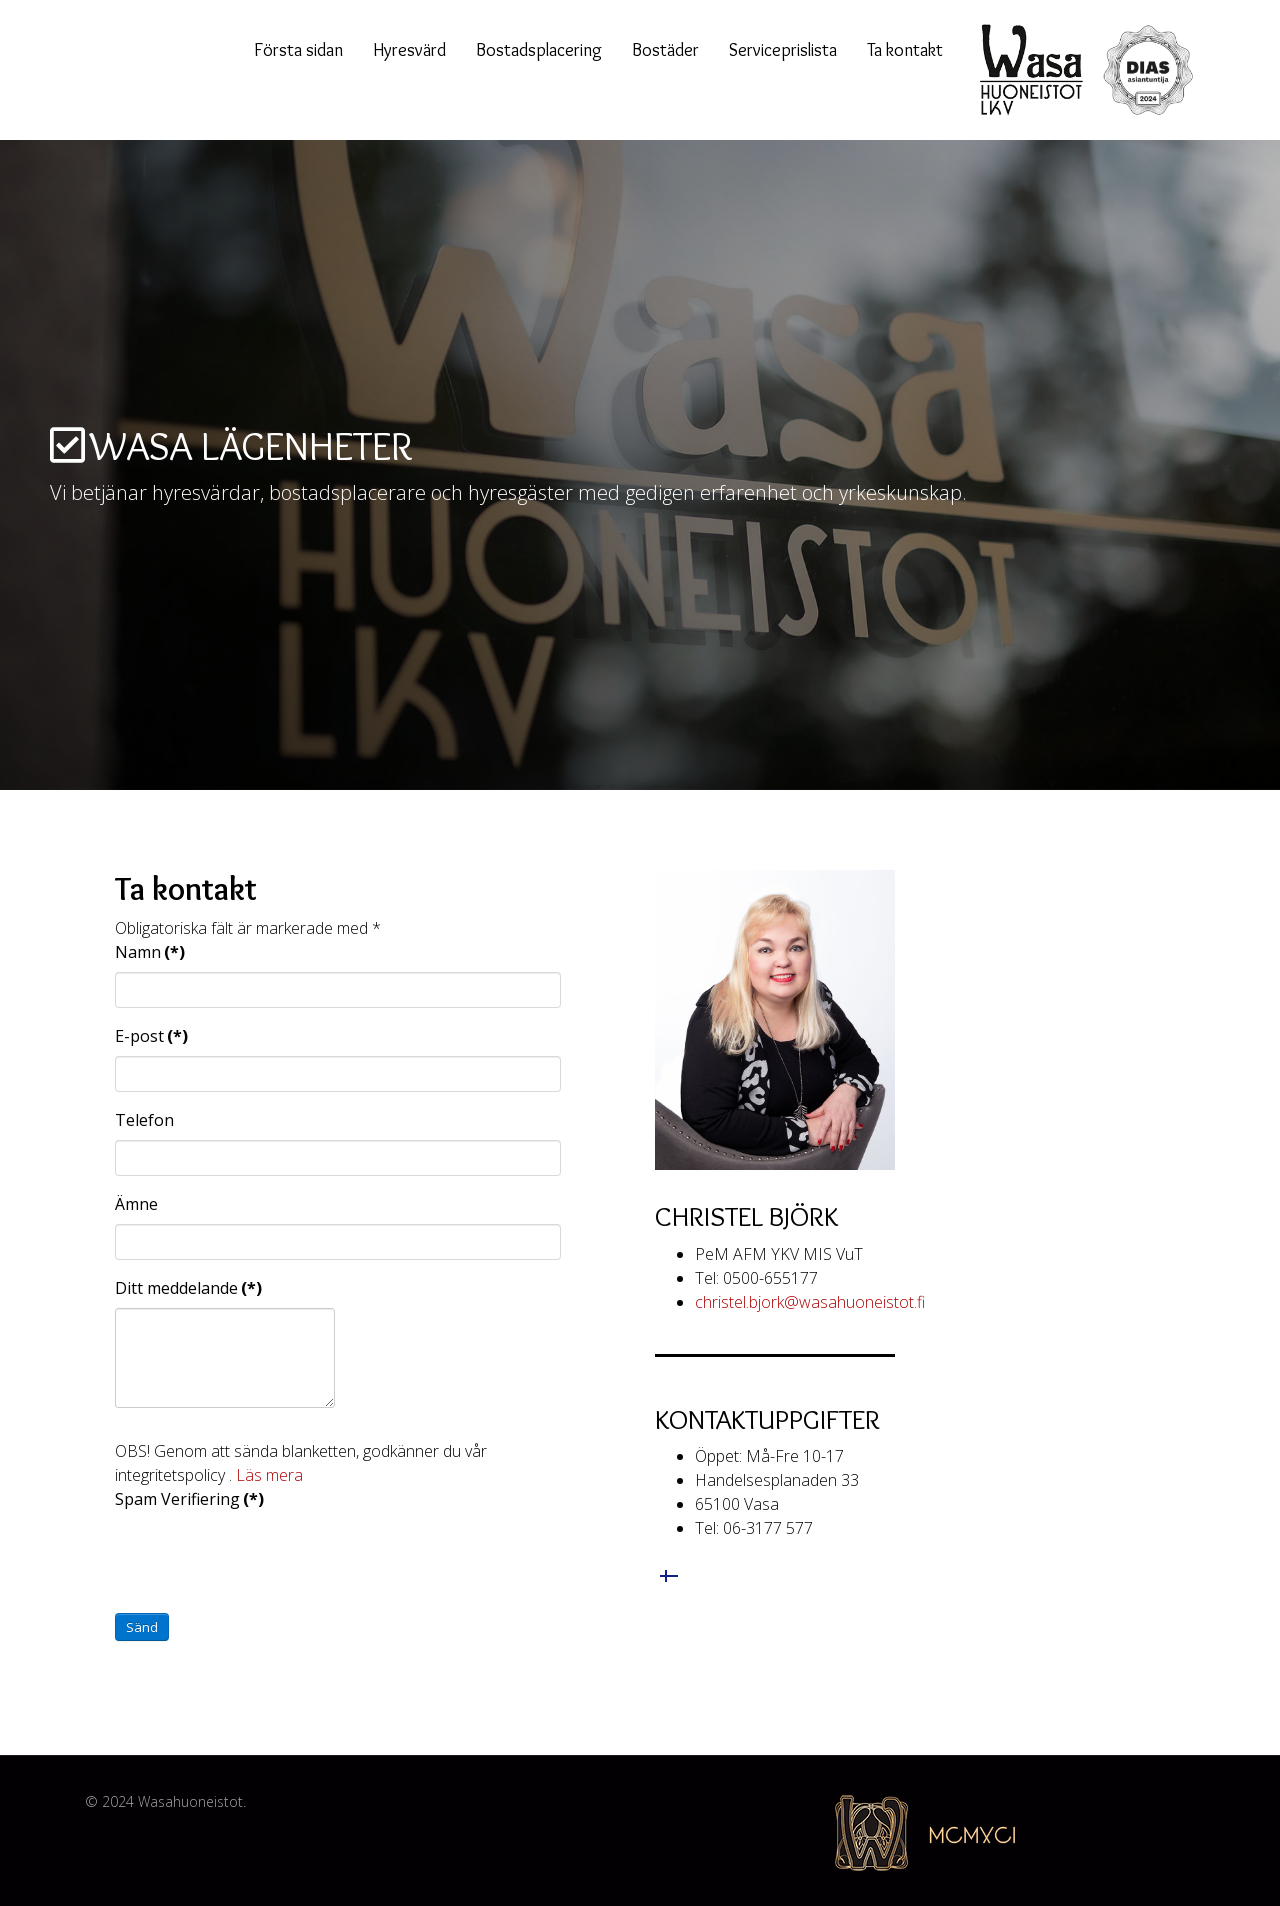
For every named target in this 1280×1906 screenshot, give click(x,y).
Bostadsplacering (539, 50)
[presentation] (267, 1558)
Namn (150, 952)
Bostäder (665, 50)
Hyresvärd (409, 50)
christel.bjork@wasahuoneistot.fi (810, 1302)
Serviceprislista (783, 50)
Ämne (136, 1204)
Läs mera (269, 1475)
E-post (151, 1036)
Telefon (144, 1120)
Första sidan (298, 50)
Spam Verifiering (189, 1499)
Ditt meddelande (188, 1288)
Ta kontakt (905, 50)
